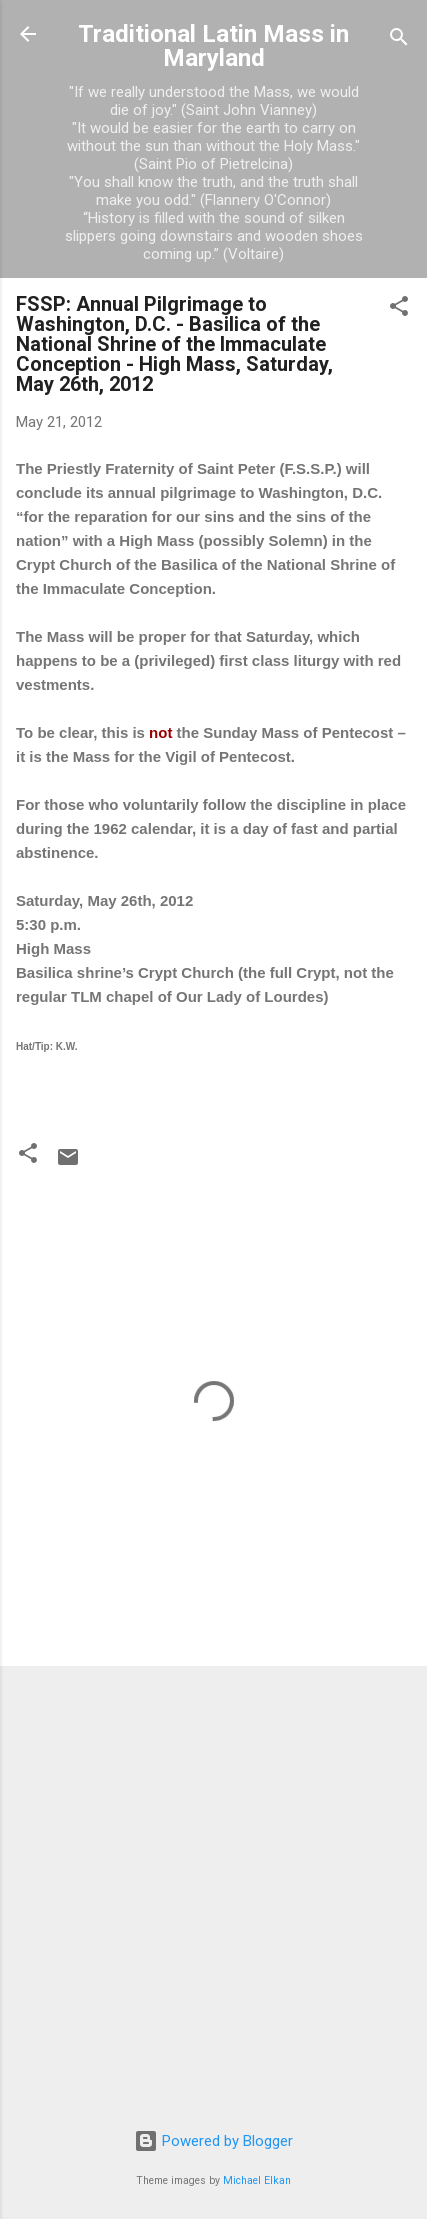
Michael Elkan (257, 2180)
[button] (399, 309)
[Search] (399, 40)
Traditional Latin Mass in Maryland (213, 46)
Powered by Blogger (213, 2141)
